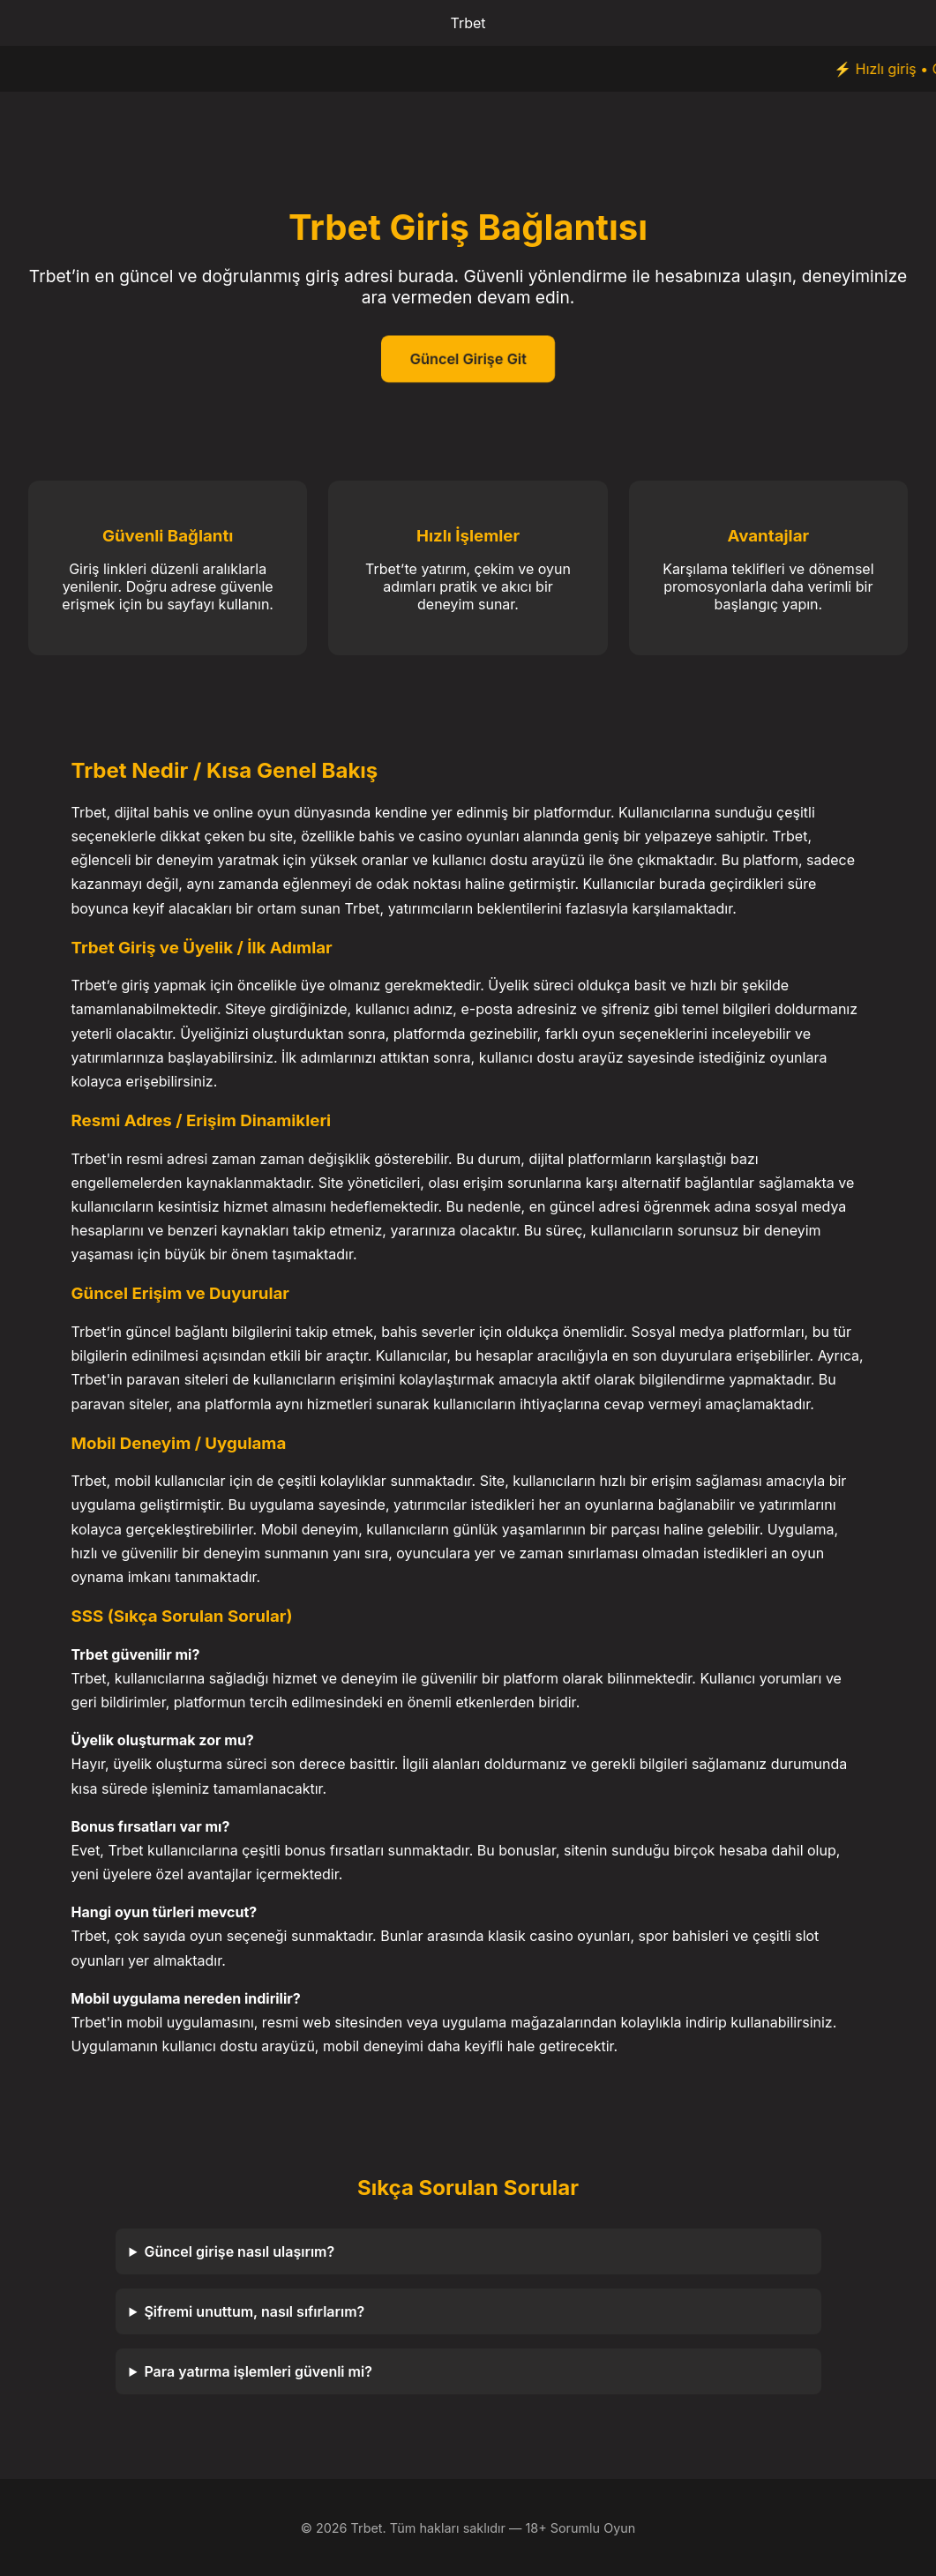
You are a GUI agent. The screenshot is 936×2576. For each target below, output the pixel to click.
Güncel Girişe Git (468, 359)
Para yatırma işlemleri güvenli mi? (257, 2371)
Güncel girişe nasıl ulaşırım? (239, 2251)
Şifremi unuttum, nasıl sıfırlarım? (254, 2311)
